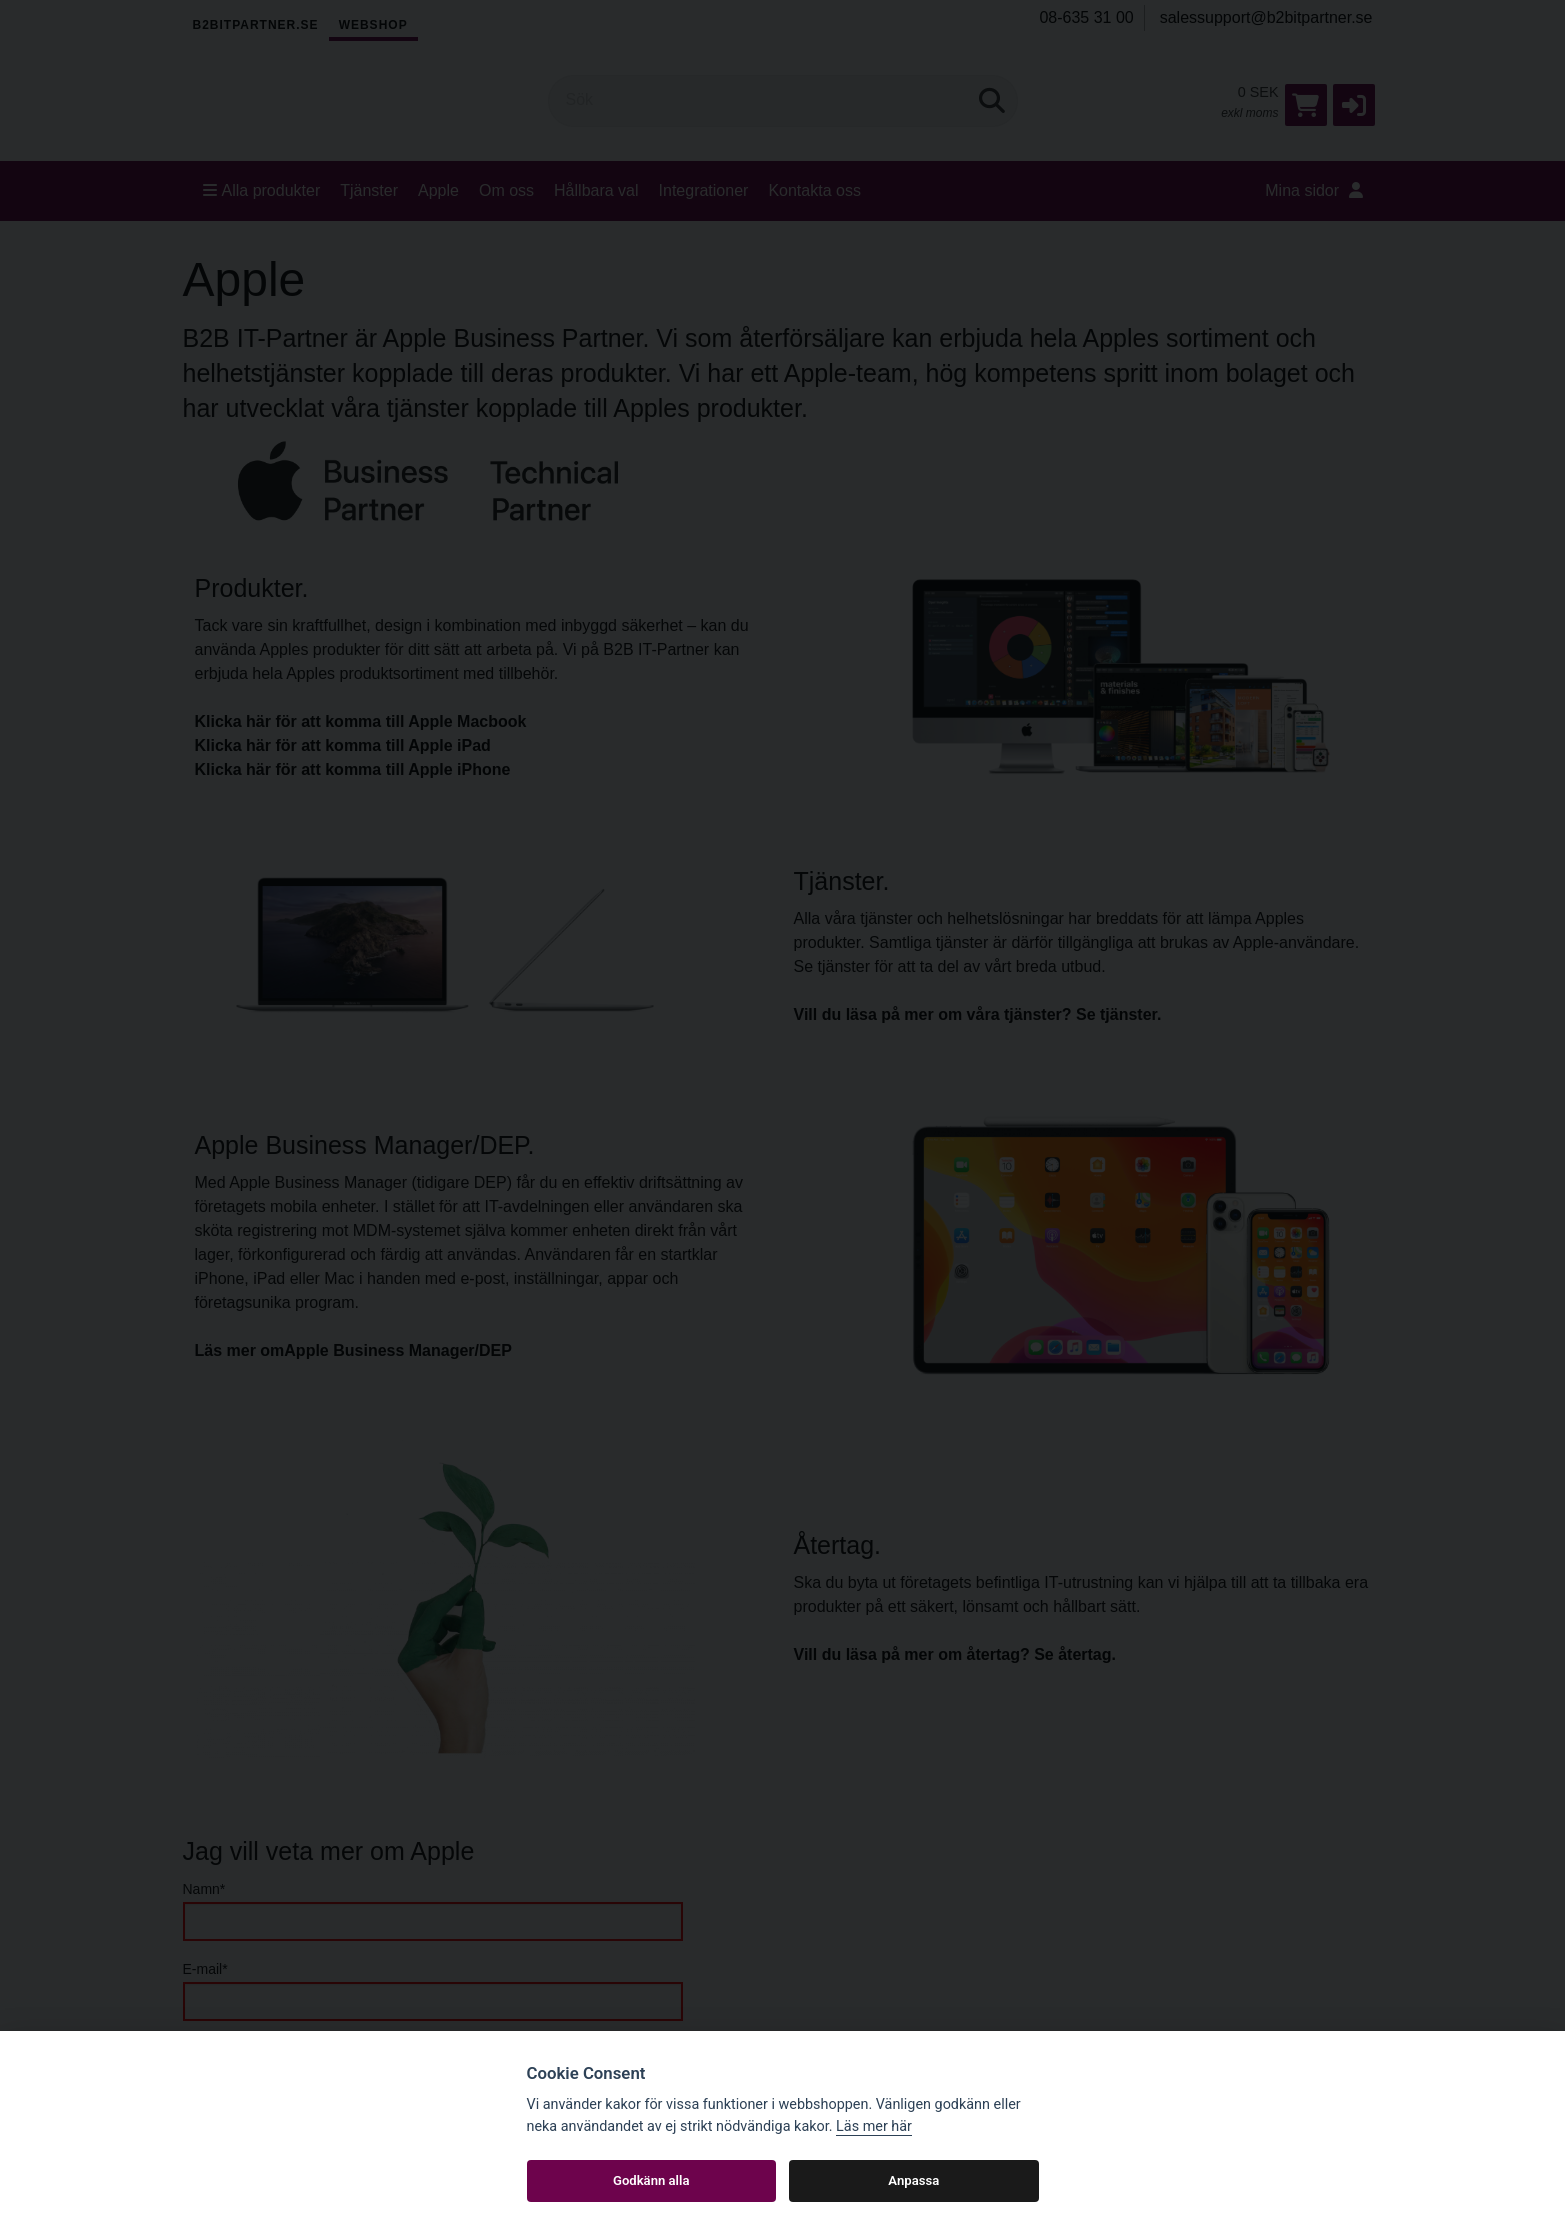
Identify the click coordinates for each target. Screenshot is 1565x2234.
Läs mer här (874, 2126)
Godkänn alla (651, 2180)
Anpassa (913, 2180)
